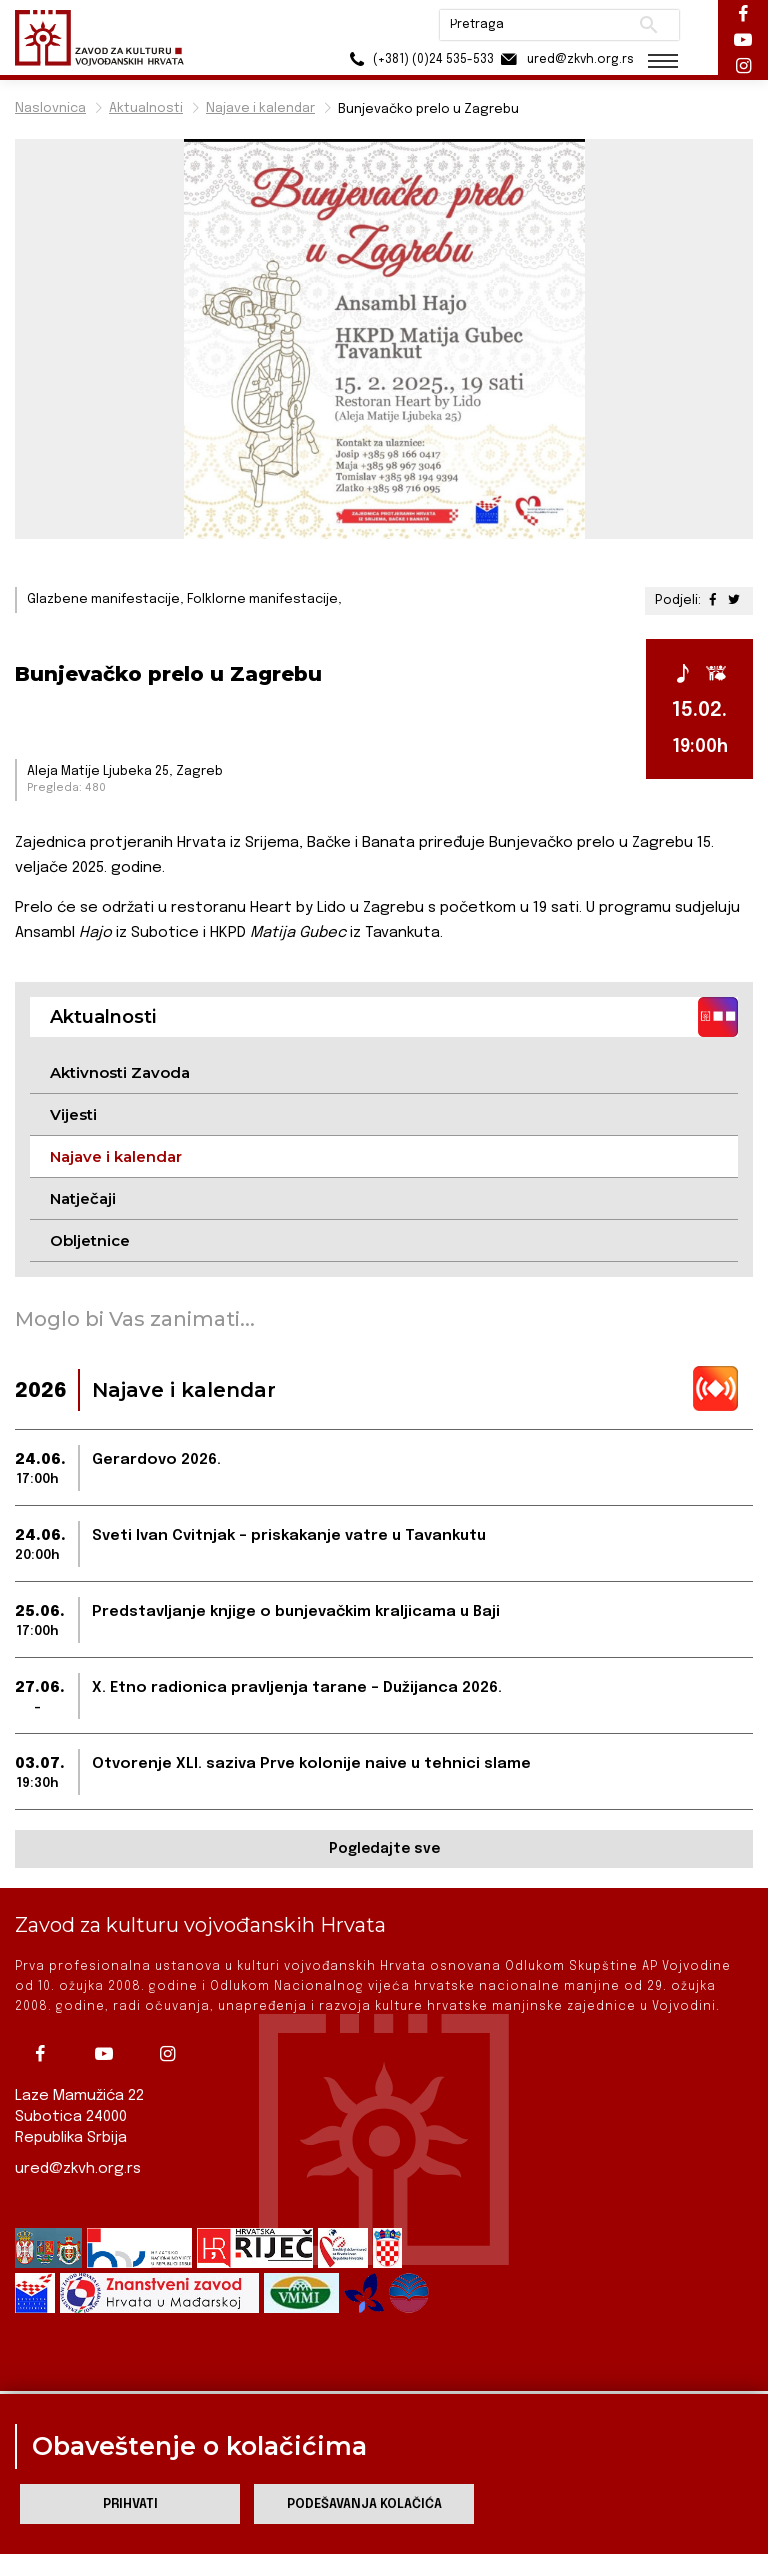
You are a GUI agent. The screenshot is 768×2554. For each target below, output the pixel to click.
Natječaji (83, 1198)
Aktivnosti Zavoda (120, 1072)
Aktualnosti (146, 108)
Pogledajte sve (384, 1849)
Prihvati (130, 2504)
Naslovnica (50, 108)
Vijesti (73, 1114)
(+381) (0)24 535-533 (418, 59)
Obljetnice (90, 1240)
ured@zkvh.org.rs (78, 2169)
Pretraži (648, 25)
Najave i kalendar (260, 108)
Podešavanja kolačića (364, 2504)
